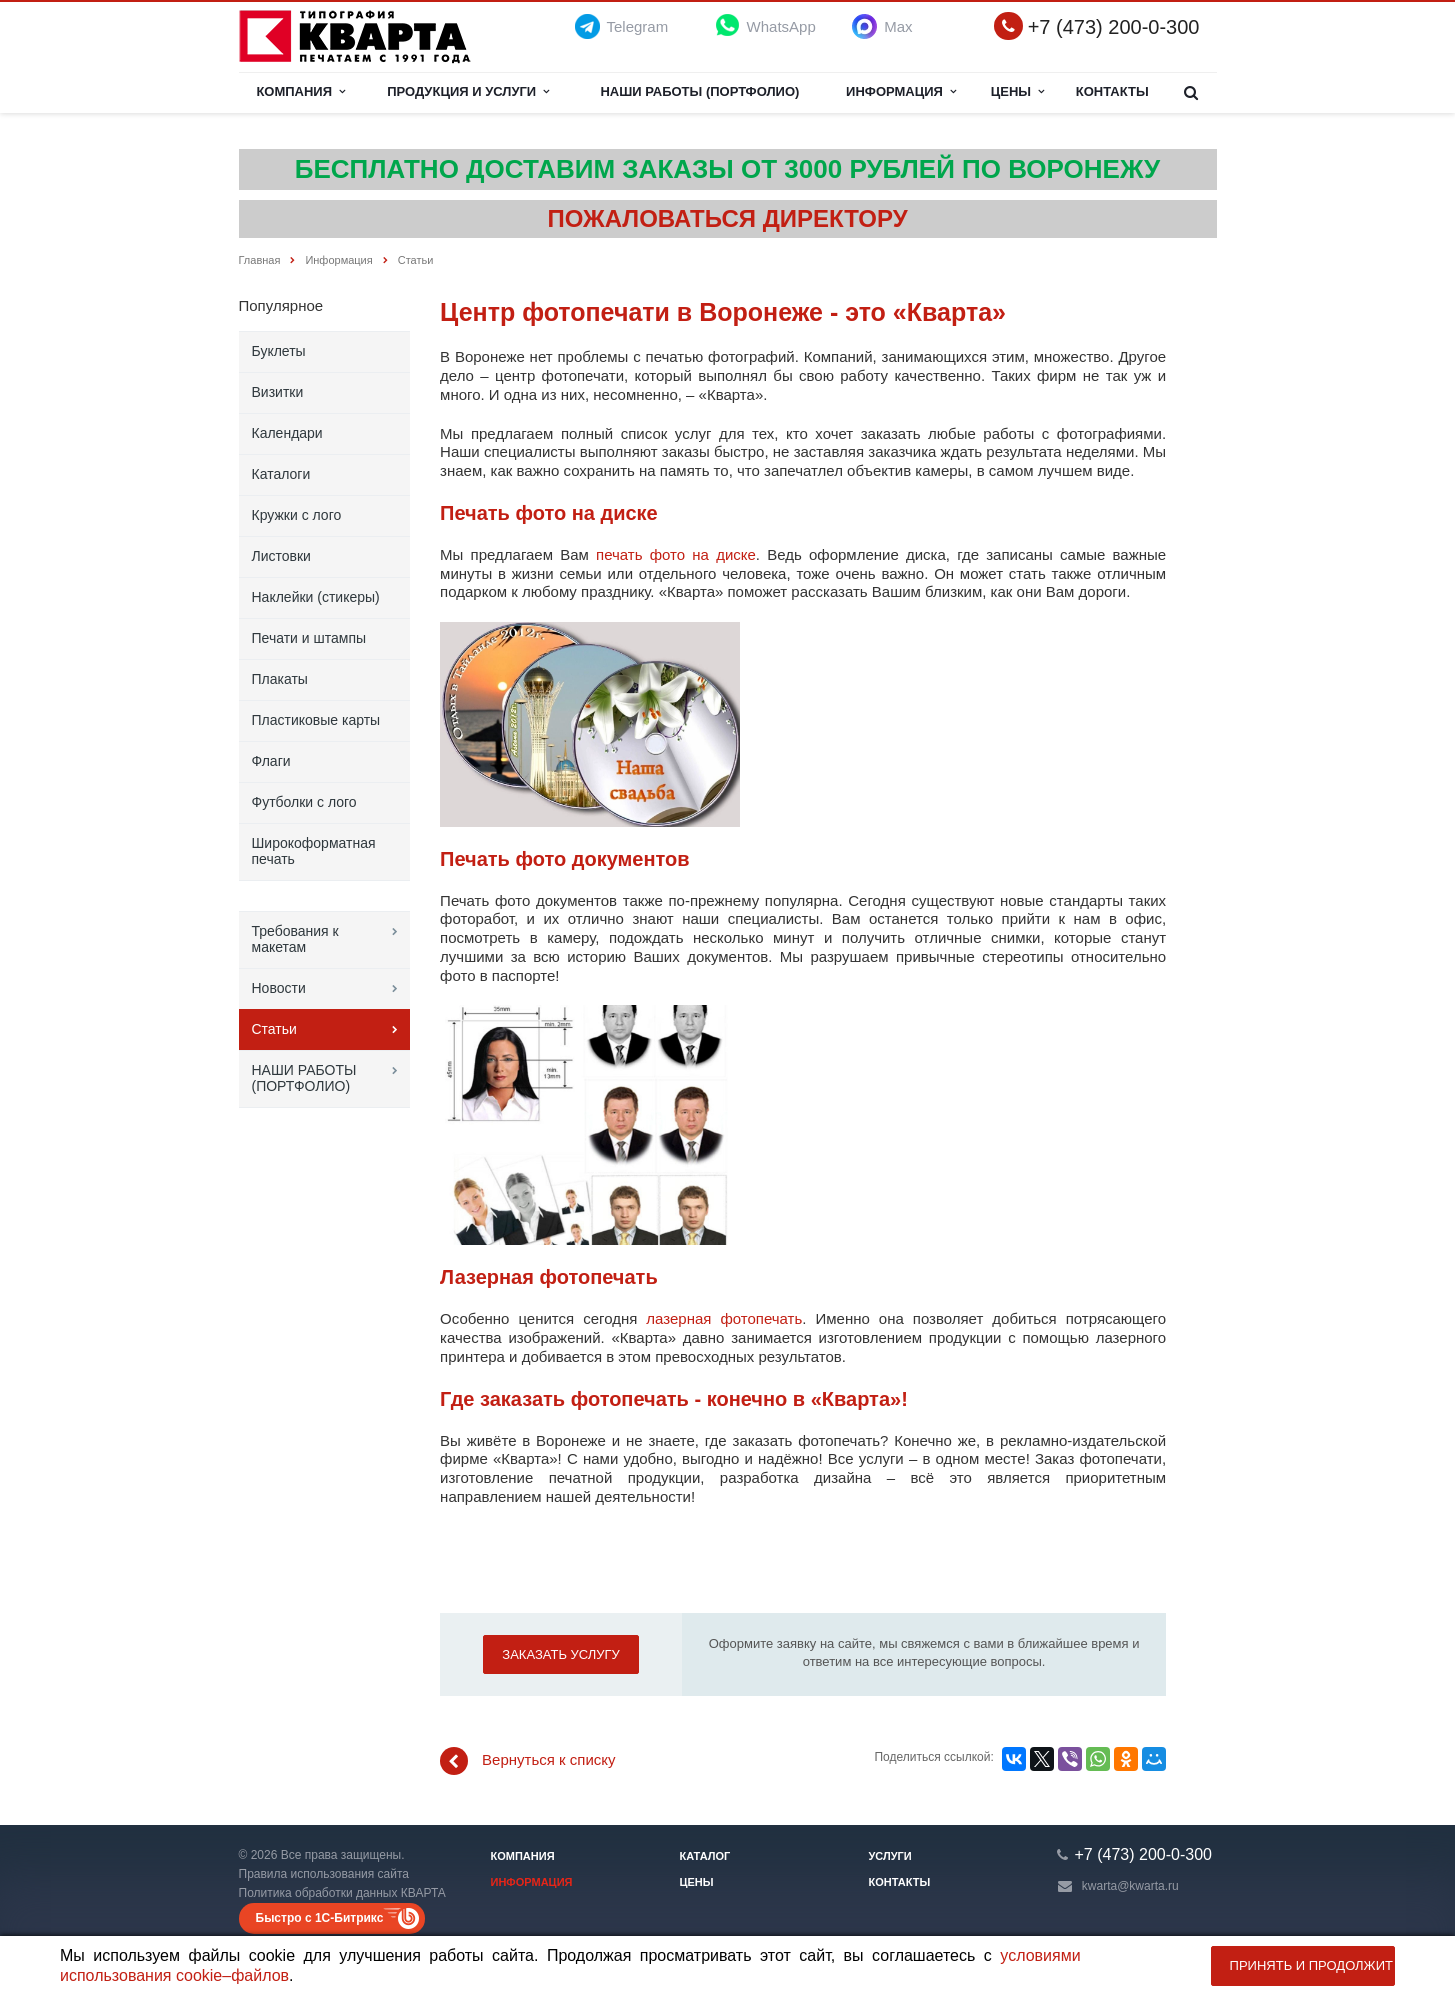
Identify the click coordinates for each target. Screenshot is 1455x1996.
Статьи (274, 1029)
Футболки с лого (304, 802)
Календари (287, 433)
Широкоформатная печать (314, 851)
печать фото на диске (676, 554)
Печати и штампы (309, 638)
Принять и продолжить (1312, 1965)
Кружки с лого (297, 515)
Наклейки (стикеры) (316, 597)
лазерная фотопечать (724, 1318)
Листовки (281, 556)
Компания (300, 91)
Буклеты (279, 351)
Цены (1018, 91)
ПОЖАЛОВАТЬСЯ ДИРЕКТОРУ (727, 218)
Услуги (890, 1856)
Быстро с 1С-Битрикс (320, 1918)
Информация (901, 91)
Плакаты (280, 679)
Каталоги (281, 474)
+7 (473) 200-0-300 (1114, 27)
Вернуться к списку (527, 1761)
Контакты (1112, 91)
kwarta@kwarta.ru (1130, 1886)
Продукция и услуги (468, 91)
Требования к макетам (295, 939)
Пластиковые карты (316, 720)
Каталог (705, 1856)
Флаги (271, 761)
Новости (279, 988)
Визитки (278, 392)
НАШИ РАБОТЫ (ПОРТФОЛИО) (699, 91)
